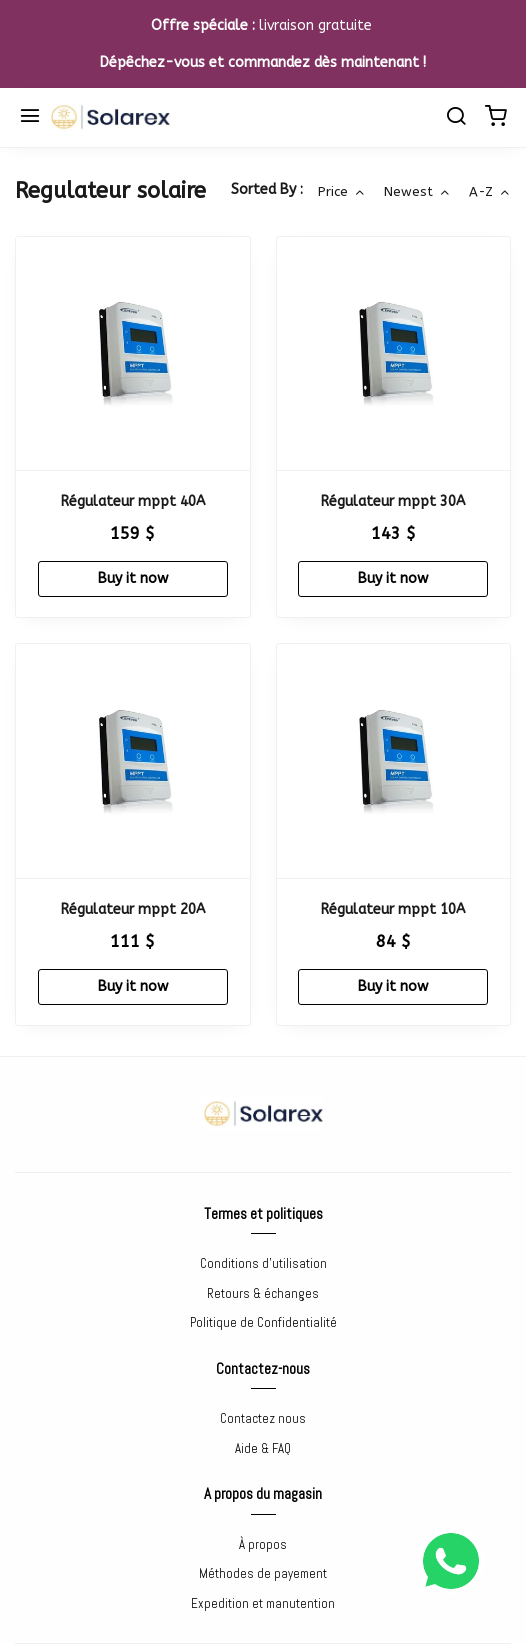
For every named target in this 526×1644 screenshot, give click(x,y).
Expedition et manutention (263, 1603)
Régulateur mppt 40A (133, 501)
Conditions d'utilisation (263, 1263)
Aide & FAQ (263, 1448)
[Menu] (30, 118)
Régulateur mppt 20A (133, 909)
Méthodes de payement (263, 1573)
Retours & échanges (263, 1293)
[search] (456, 118)
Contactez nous (263, 1418)
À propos (263, 1544)
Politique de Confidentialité (263, 1322)
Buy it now (133, 578)
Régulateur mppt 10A (393, 909)
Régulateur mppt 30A (393, 501)
